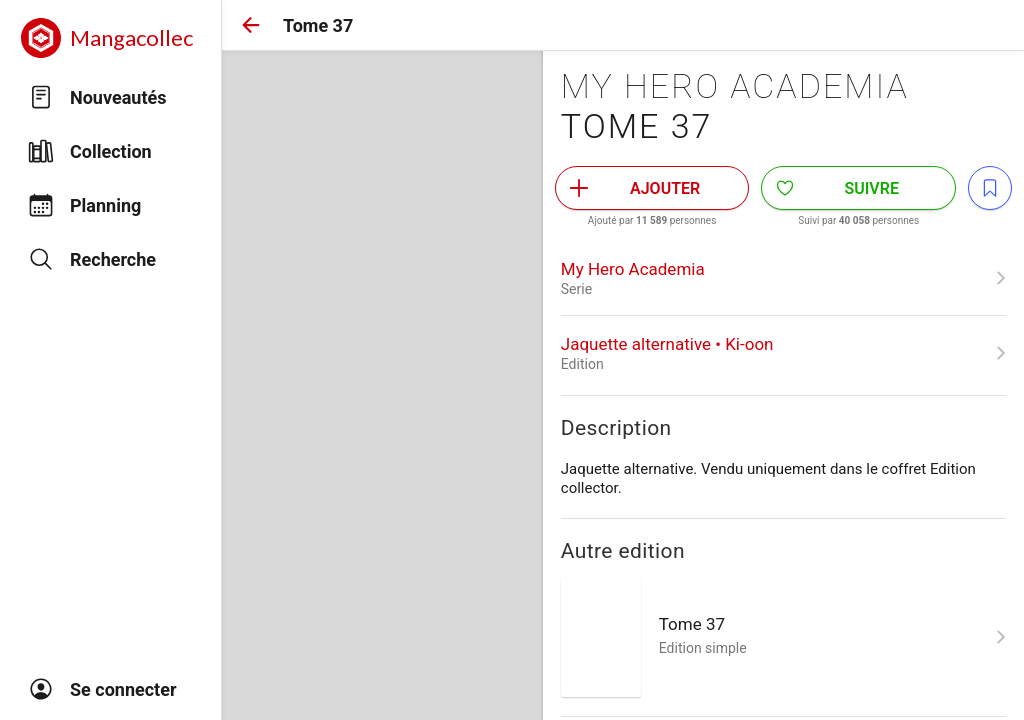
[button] (251, 25)
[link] (783, 278)
